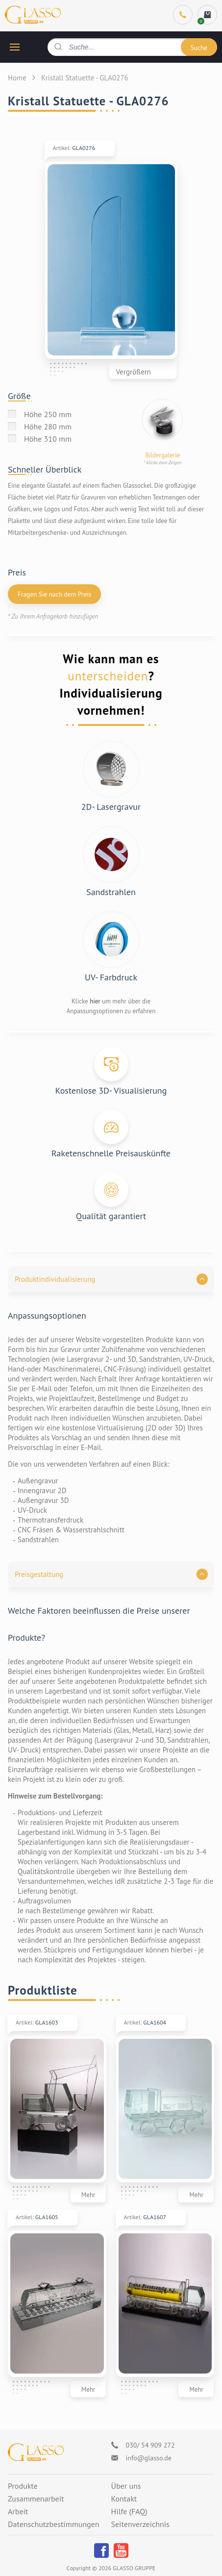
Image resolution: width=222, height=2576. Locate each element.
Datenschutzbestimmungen (53, 2524)
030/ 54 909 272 (150, 2445)
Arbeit (18, 2511)
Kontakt (124, 2499)
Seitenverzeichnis (140, 2524)
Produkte (23, 2486)
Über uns (126, 2486)
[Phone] (183, 15)
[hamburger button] (15, 47)
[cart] (207, 15)
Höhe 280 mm (48, 426)
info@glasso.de (149, 2457)
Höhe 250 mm (48, 414)
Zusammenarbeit (36, 2499)
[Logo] (36, 2452)
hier (95, 1001)
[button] (111, 1279)
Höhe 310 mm (48, 439)
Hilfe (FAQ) (129, 2511)
